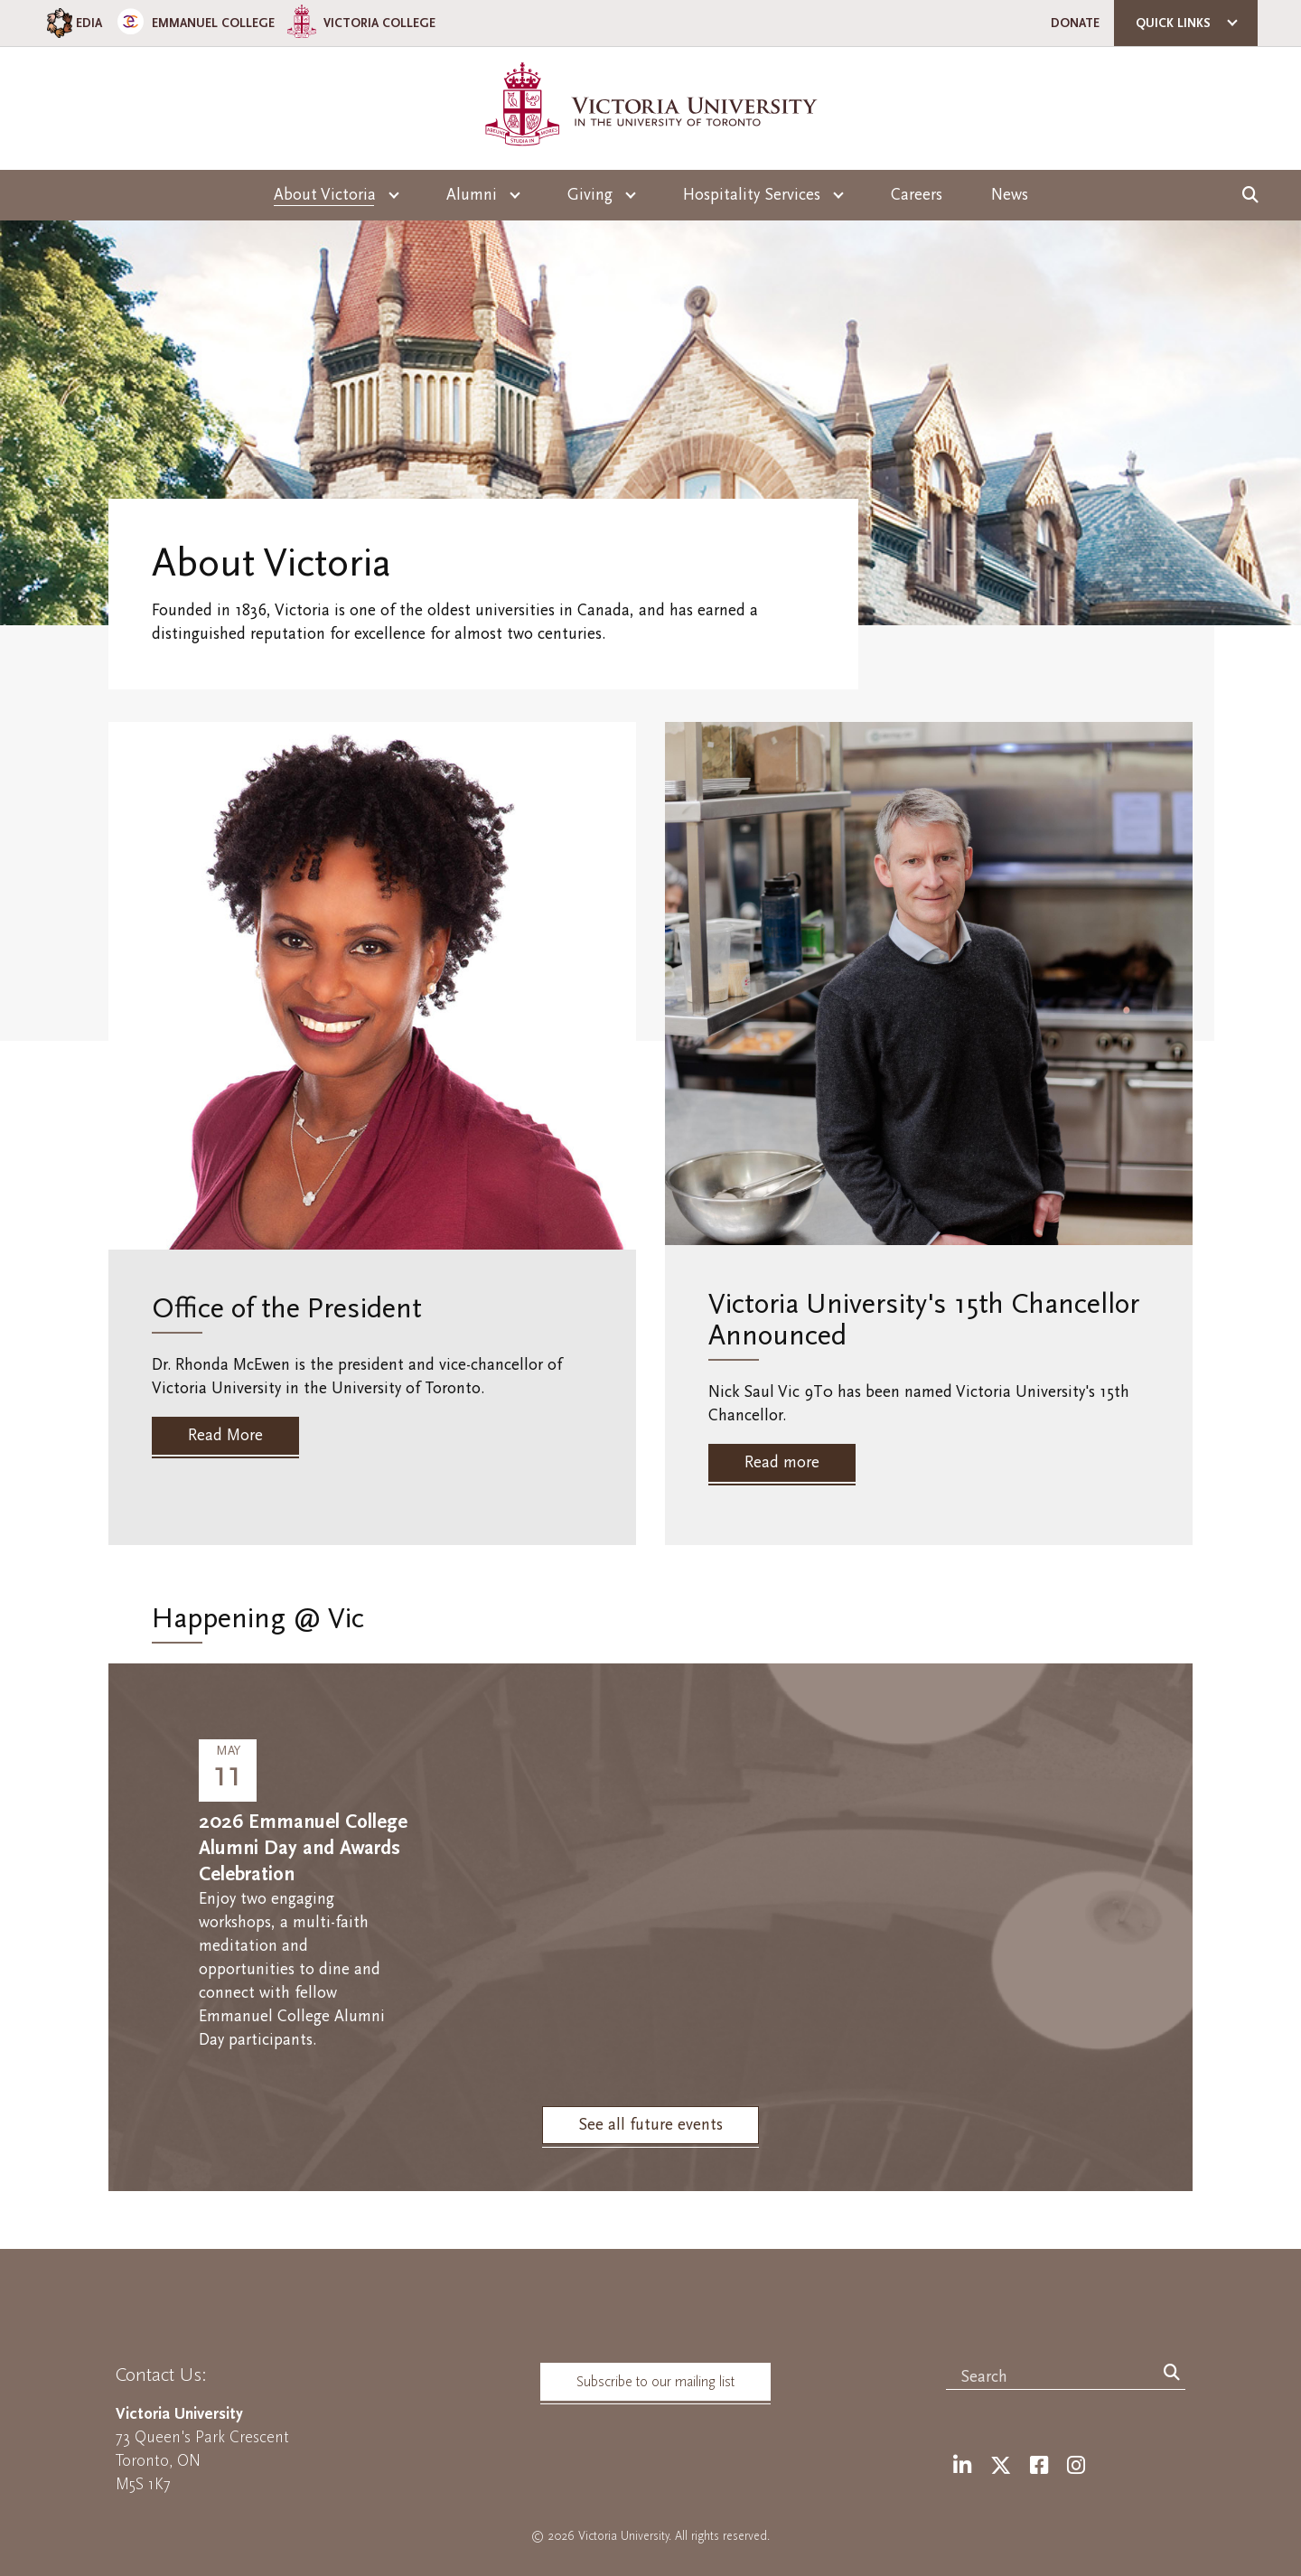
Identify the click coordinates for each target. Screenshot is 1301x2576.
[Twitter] (1000, 2466)
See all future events (650, 2124)
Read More (225, 1435)
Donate (1075, 23)
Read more (781, 1462)
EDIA (72, 23)
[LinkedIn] (962, 2466)
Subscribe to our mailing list (655, 2382)
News (1009, 194)
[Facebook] (1039, 2466)
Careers (916, 194)
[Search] (1171, 2373)
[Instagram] (1076, 2466)
